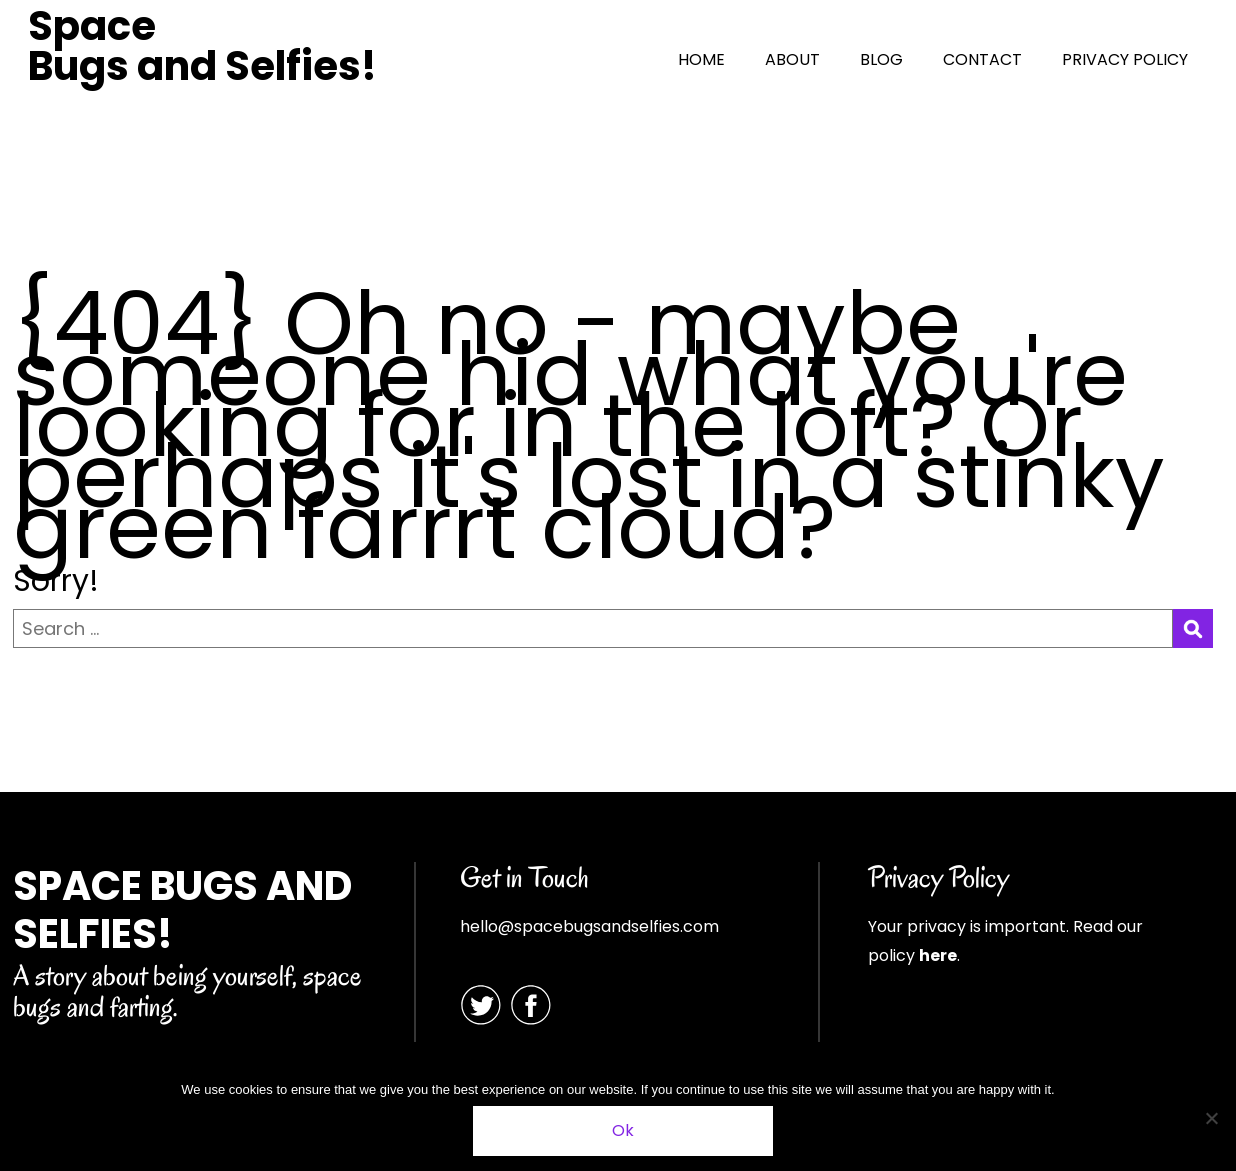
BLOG (881, 59)
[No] (1211, 1118)
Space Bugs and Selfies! (202, 46)
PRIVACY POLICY (1125, 59)
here (938, 955)
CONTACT (982, 59)
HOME (701, 59)
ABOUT (792, 59)
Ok (623, 1130)
